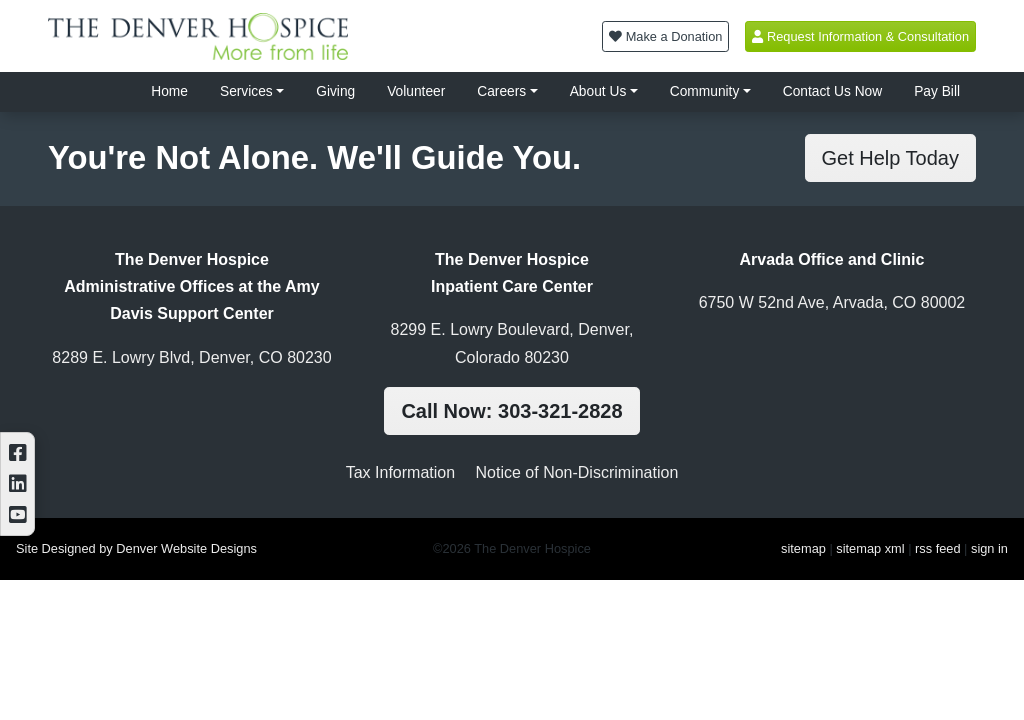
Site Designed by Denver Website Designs (136, 548)
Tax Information (400, 472)
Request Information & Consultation (860, 36)
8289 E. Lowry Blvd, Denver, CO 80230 (191, 357)
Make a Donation (665, 36)
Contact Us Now (832, 91)
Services (246, 91)
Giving (335, 91)
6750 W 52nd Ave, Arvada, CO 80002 (832, 302)
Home (169, 91)
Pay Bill (937, 91)
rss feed (938, 548)
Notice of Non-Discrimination (577, 472)
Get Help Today (891, 158)
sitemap (803, 548)
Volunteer (416, 91)
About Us (598, 91)
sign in (989, 548)
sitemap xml (870, 548)
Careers (501, 91)
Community (705, 91)
